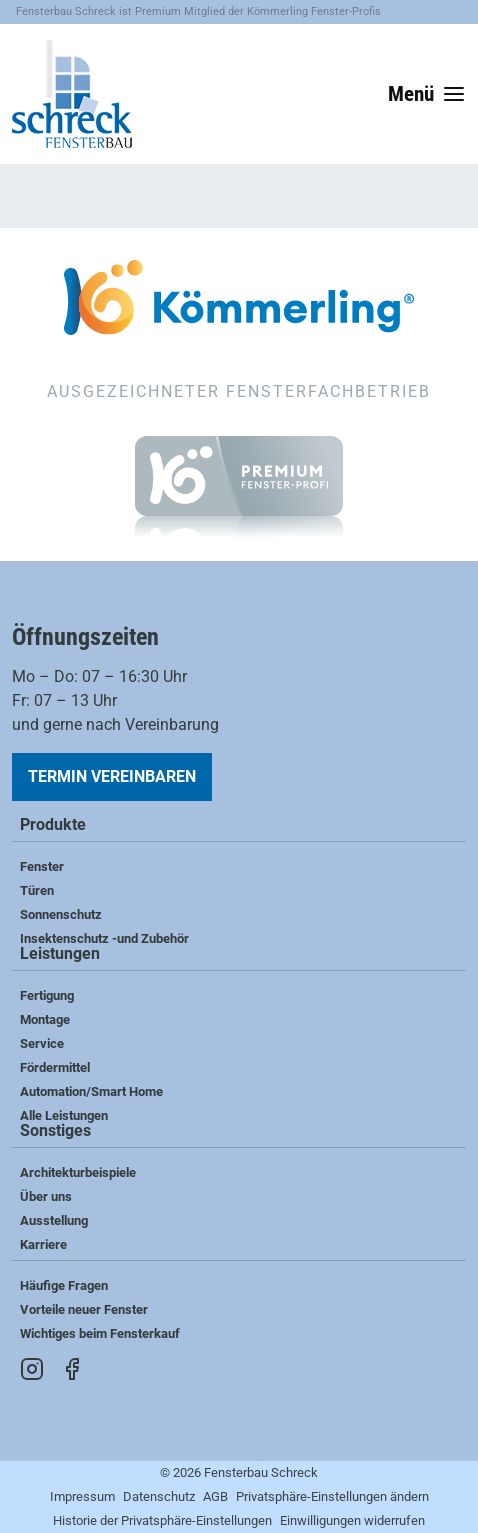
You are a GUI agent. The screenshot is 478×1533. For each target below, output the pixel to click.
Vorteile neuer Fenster (84, 1309)
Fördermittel (55, 1067)
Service (42, 1043)
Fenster (42, 866)
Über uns (46, 1196)
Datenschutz (159, 1496)
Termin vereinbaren (112, 776)
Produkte (53, 825)
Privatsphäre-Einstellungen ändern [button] (332, 1496)
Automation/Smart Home (91, 1091)
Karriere (43, 1244)
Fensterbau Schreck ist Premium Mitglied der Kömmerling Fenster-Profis (198, 11)
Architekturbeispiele (78, 1172)
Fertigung (47, 995)
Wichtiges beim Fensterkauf (100, 1333)
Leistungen (60, 954)
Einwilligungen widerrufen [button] (352, 1520)
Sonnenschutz (61, 914)
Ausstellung (54, 1220)
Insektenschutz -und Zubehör (104, 938)
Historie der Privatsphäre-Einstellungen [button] (162, 1520)
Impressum (82, 1496)
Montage (45, 1019)
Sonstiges (55, 1131)
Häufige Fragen (64, 1285)
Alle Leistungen (64, 1115)
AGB (215, 1496)
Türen (37, 890)
